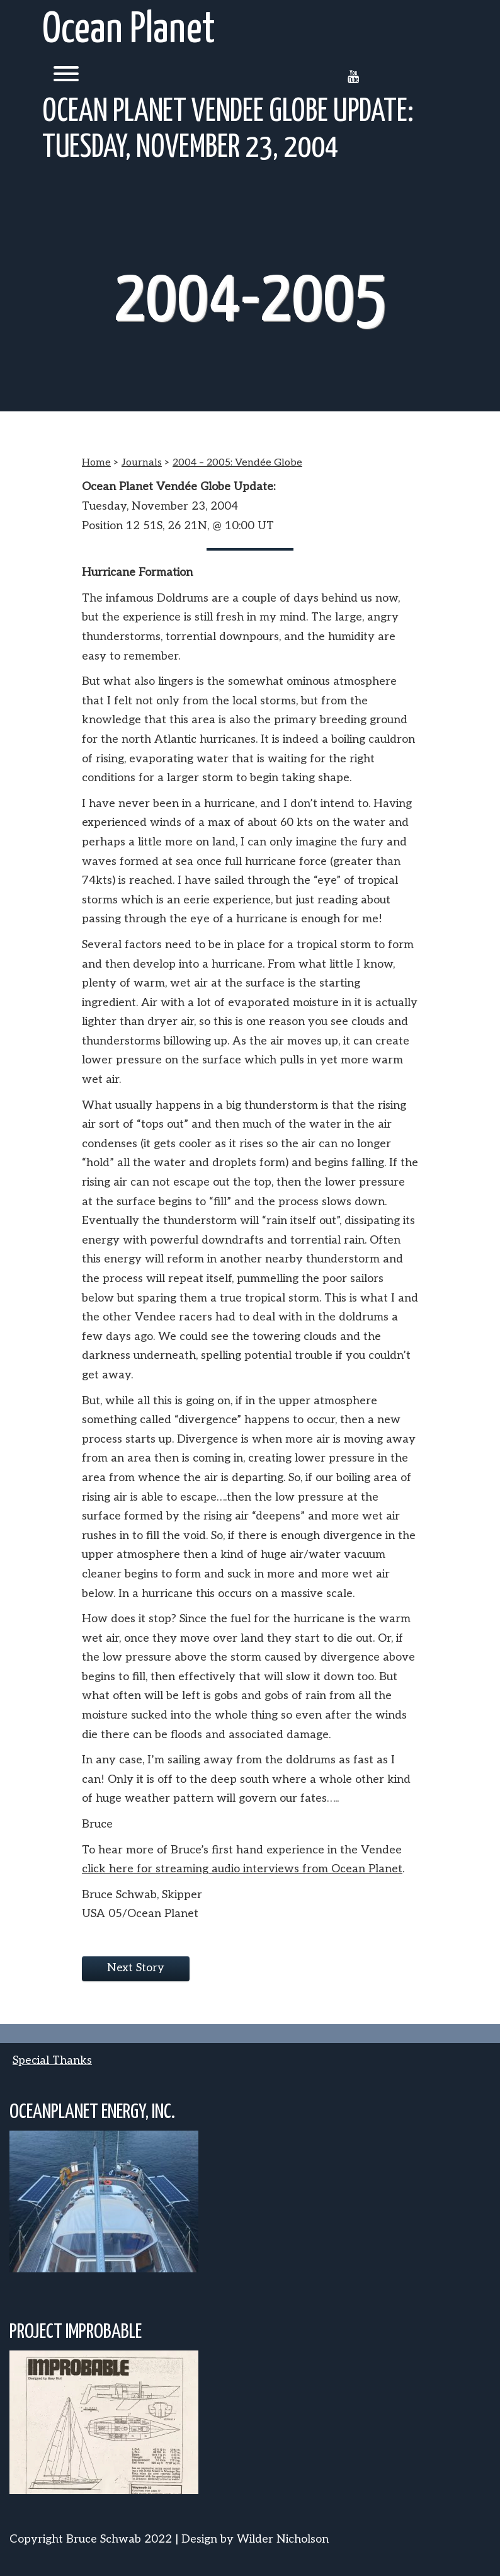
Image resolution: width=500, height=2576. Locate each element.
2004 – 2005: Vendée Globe (237, 463)
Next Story (135, 1967)
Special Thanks (52, 2060)
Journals (142, 463)
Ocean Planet (128, 30)
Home (96, 463)
